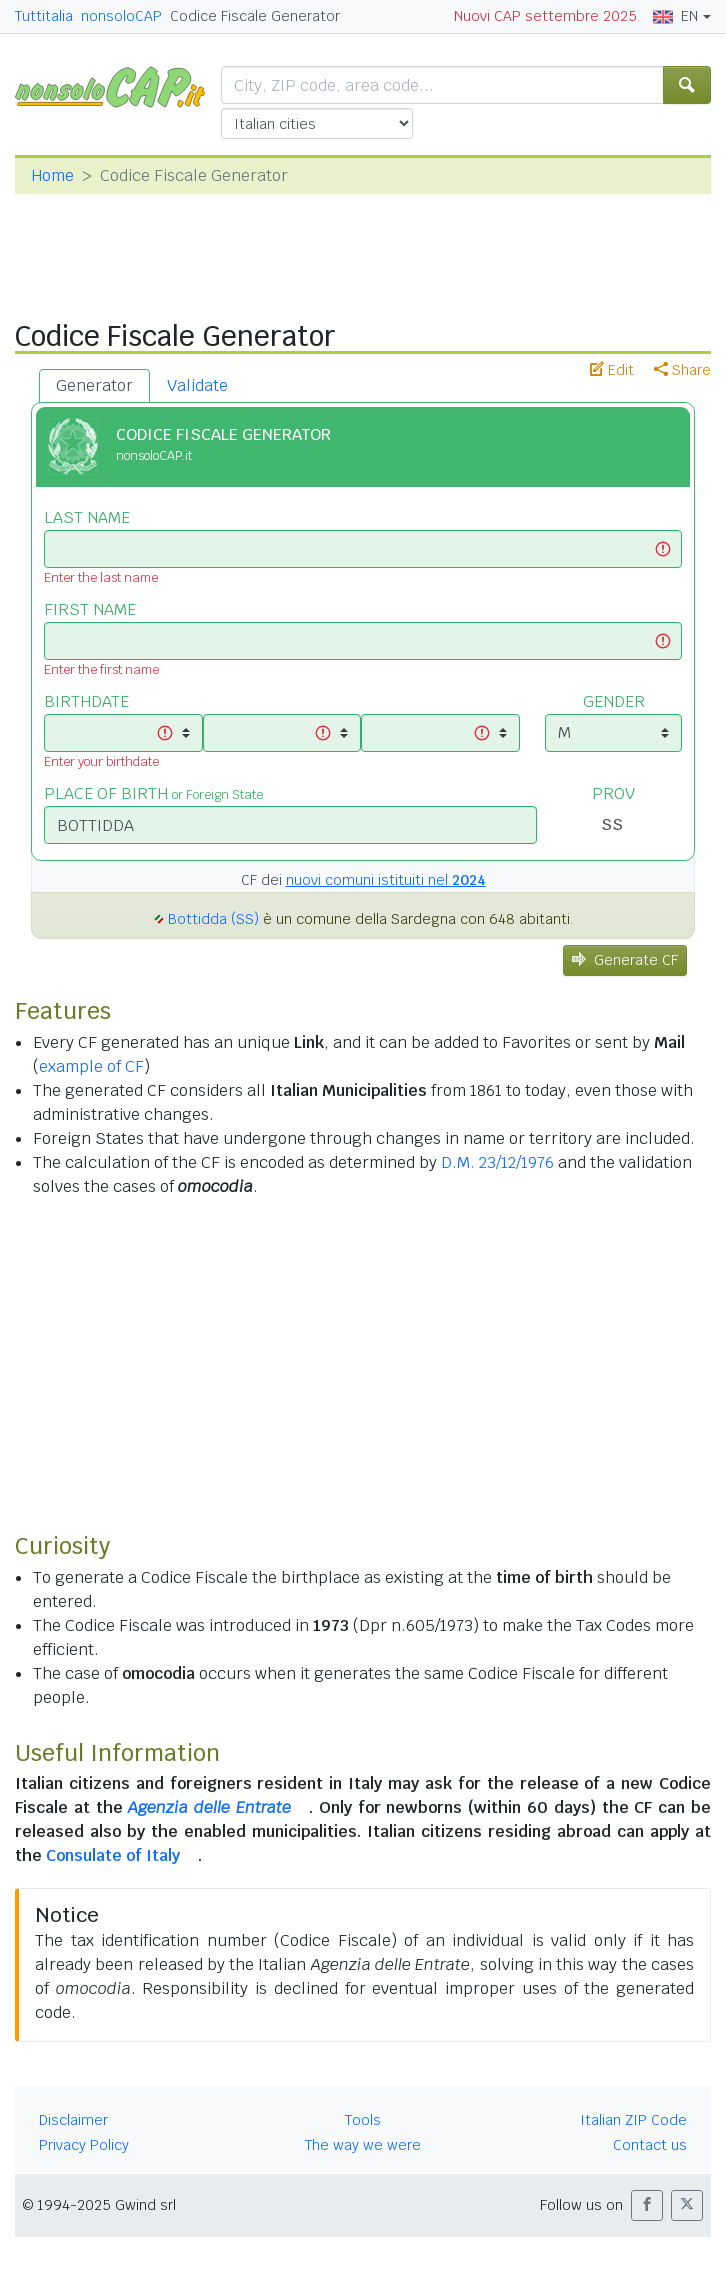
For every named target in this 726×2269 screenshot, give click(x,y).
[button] (647, 2205)
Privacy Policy (84, 2145)
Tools (363, 2120)
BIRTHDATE (86, 701)
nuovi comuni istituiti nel (386, 880)
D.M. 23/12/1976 (497, 1162)
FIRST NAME (90, 609)
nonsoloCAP (121, 16)
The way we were (363, 2145)
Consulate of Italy (113, 1855)
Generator (94, 385)
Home (52, 175)
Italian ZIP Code (633, 2120)
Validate (197, 385)
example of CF (91, 1066)
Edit (612, 370)
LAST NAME (87, 517)
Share (682, 370)
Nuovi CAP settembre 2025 (545, 16)
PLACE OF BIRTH (153, 793)
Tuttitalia (44, 16)
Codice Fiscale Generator (255, 16)
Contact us (650, 2145)
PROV (613, 793)
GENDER (614, 701)
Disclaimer (73, 2120)
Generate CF (625, 960)
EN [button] (675, 16)
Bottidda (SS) (213, 919)
